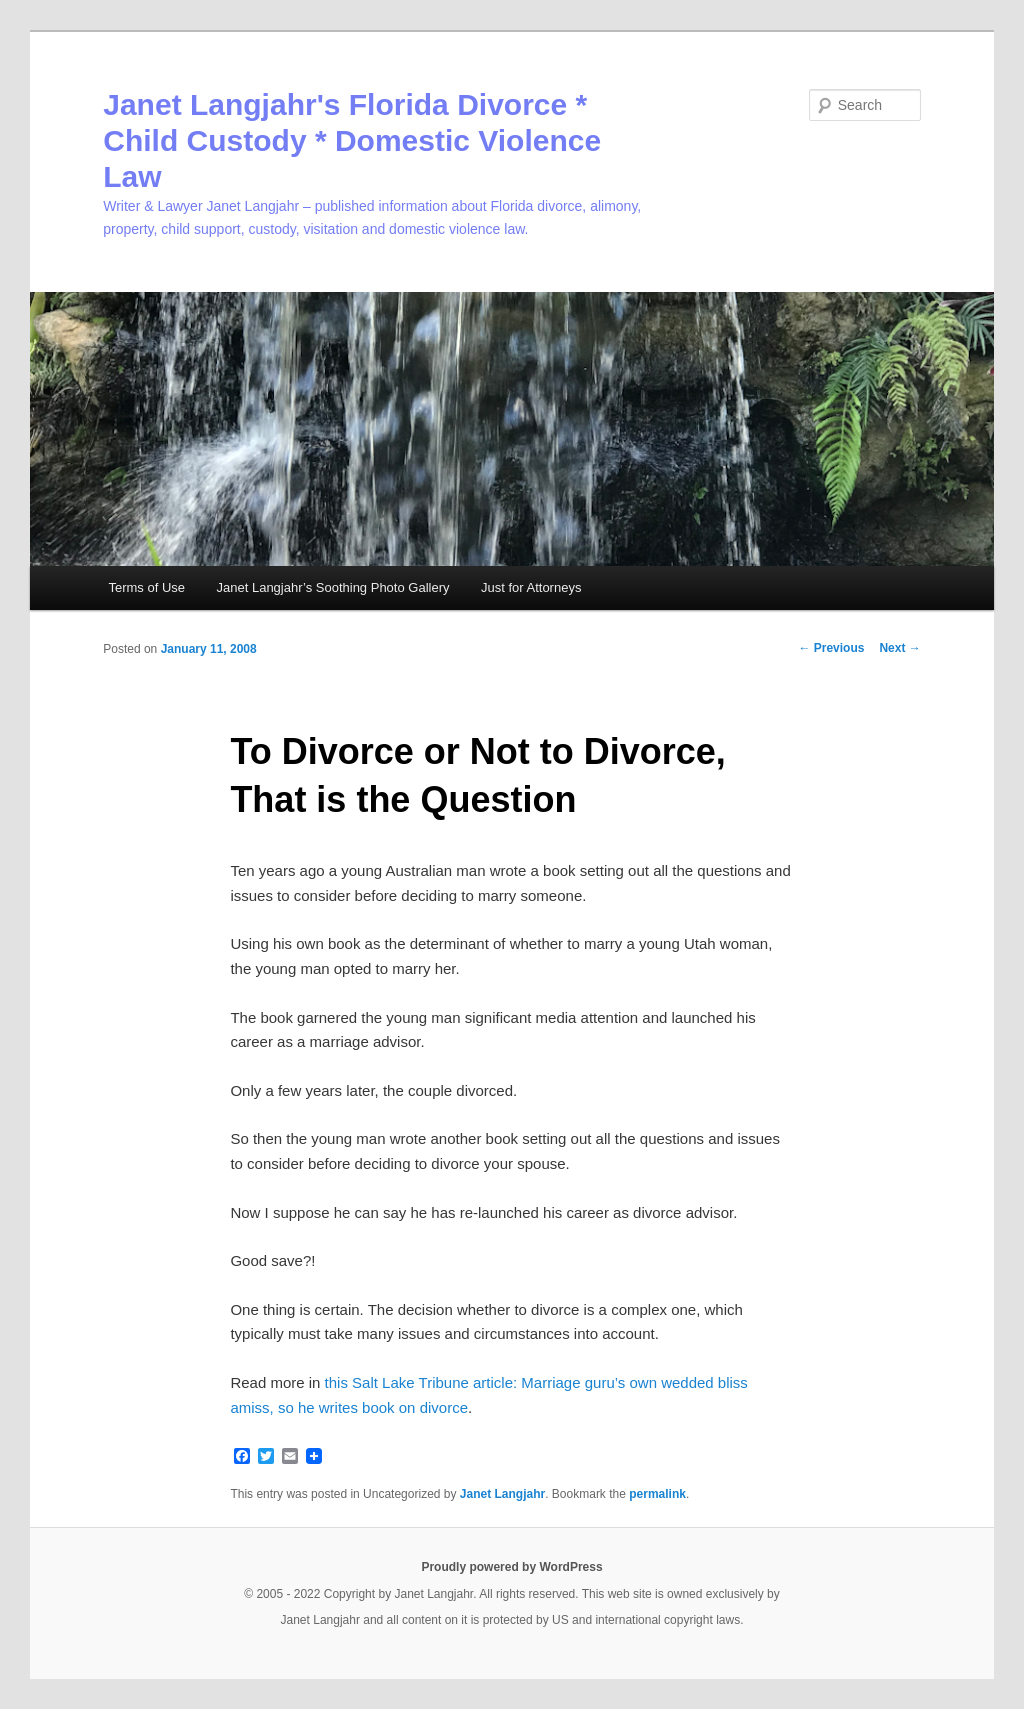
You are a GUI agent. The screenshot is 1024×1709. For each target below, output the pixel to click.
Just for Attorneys (531, 587)
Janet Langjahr (502, 1494)
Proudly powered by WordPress (511, 1567)
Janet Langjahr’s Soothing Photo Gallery (333, 587)
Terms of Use (146, 587)
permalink (657, 1494)
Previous (831, 648)
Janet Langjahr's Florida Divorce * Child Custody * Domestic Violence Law (352, 140)
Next (899, 648)
